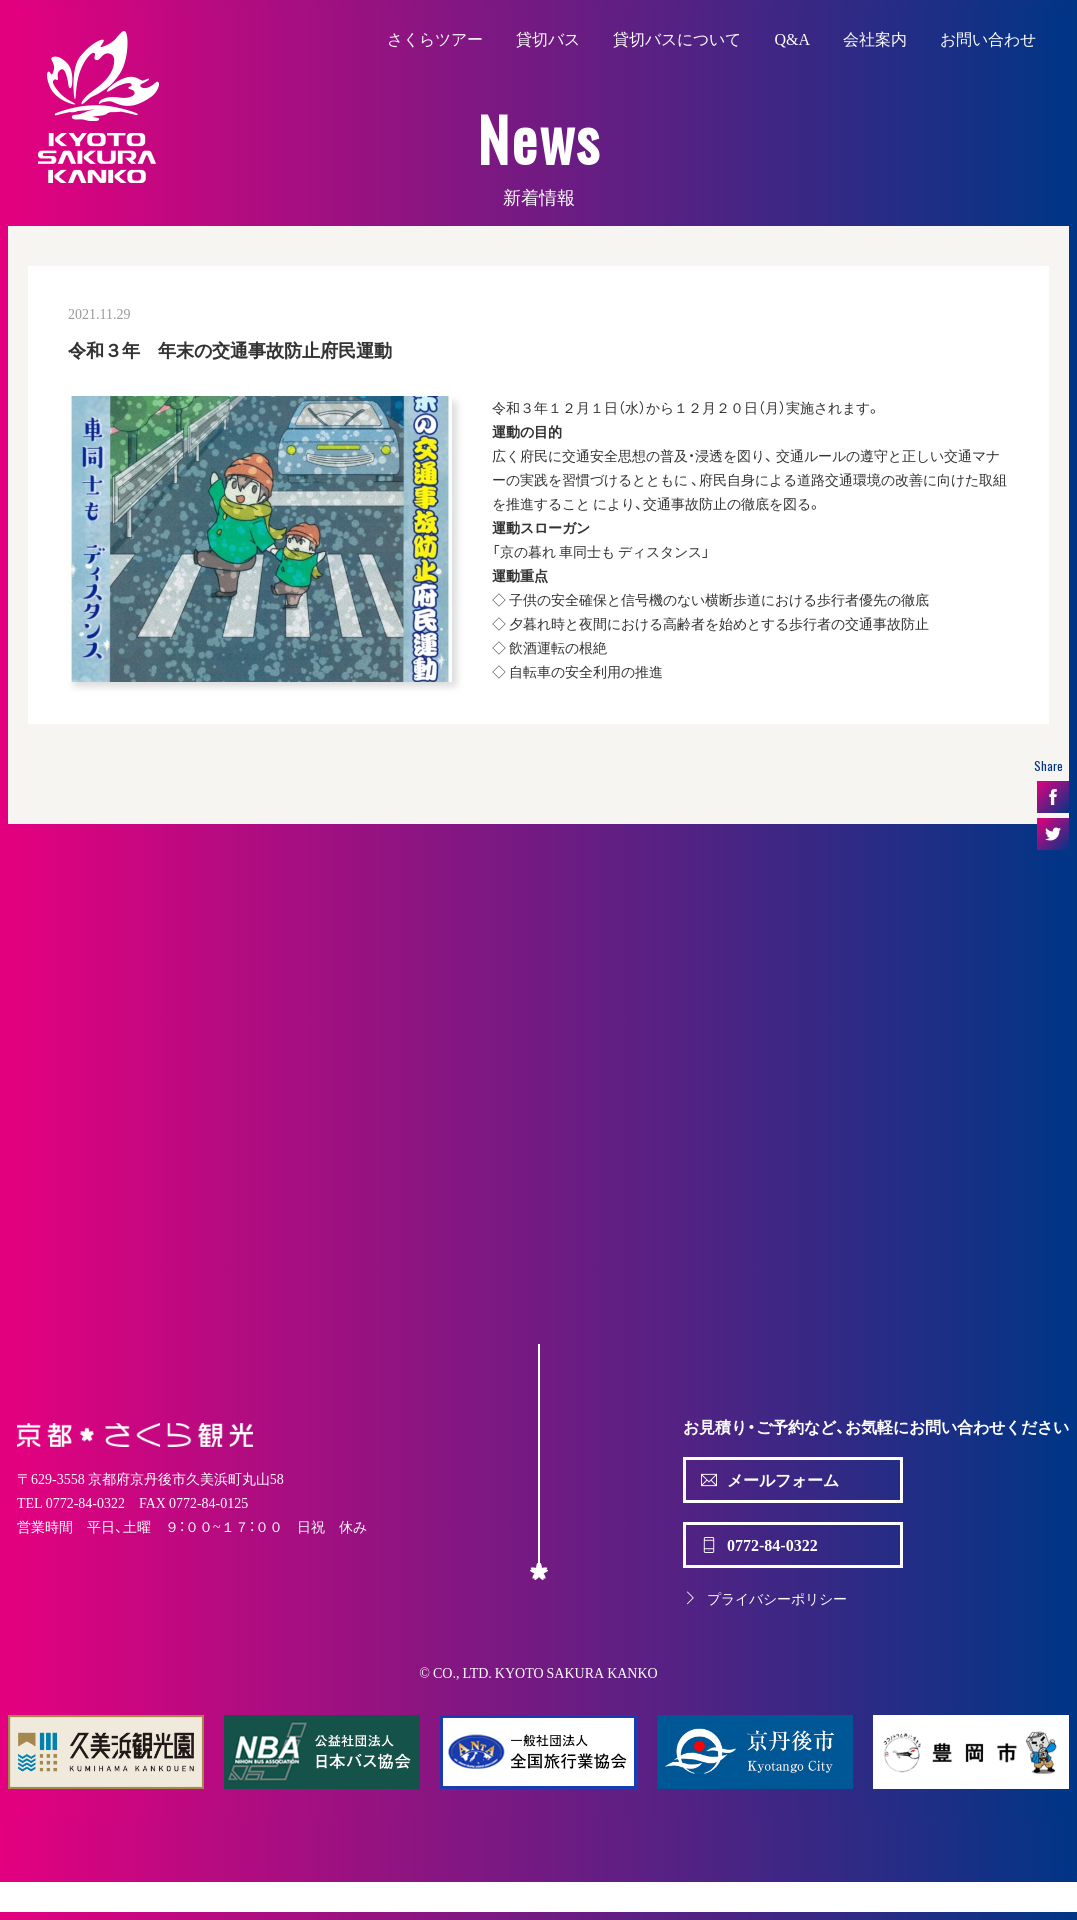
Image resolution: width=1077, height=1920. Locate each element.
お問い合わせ (988, 38)
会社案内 (875, 38)
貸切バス (548, 38)
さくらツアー (435, 38)
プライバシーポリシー (765, 1598)
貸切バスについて (677, 38)
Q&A (792, 38)
